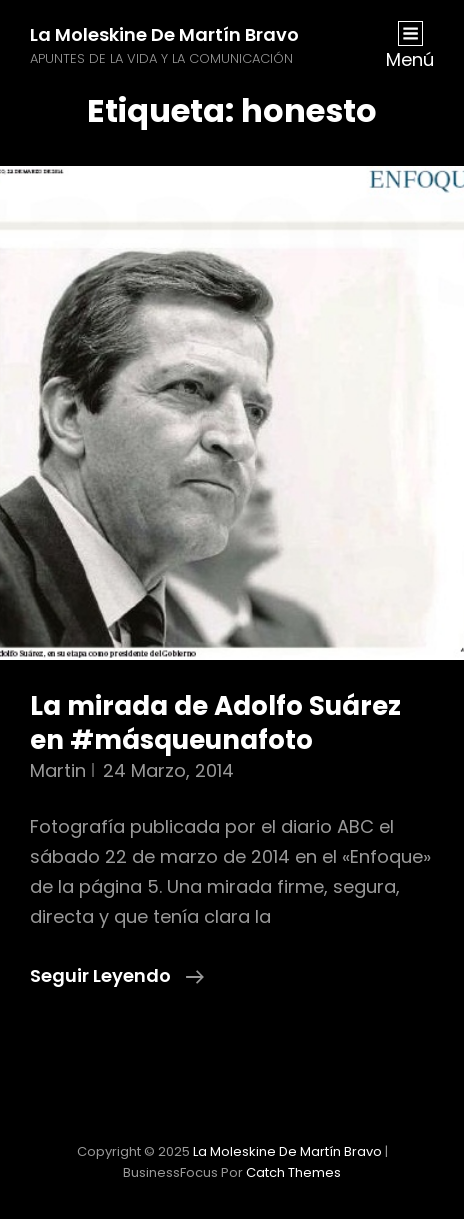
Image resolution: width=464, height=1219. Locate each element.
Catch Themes (293, 1172)
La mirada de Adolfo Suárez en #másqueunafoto (215, 723)
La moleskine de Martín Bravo (164, 34)
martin (58, 770)
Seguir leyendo (117, 976)
